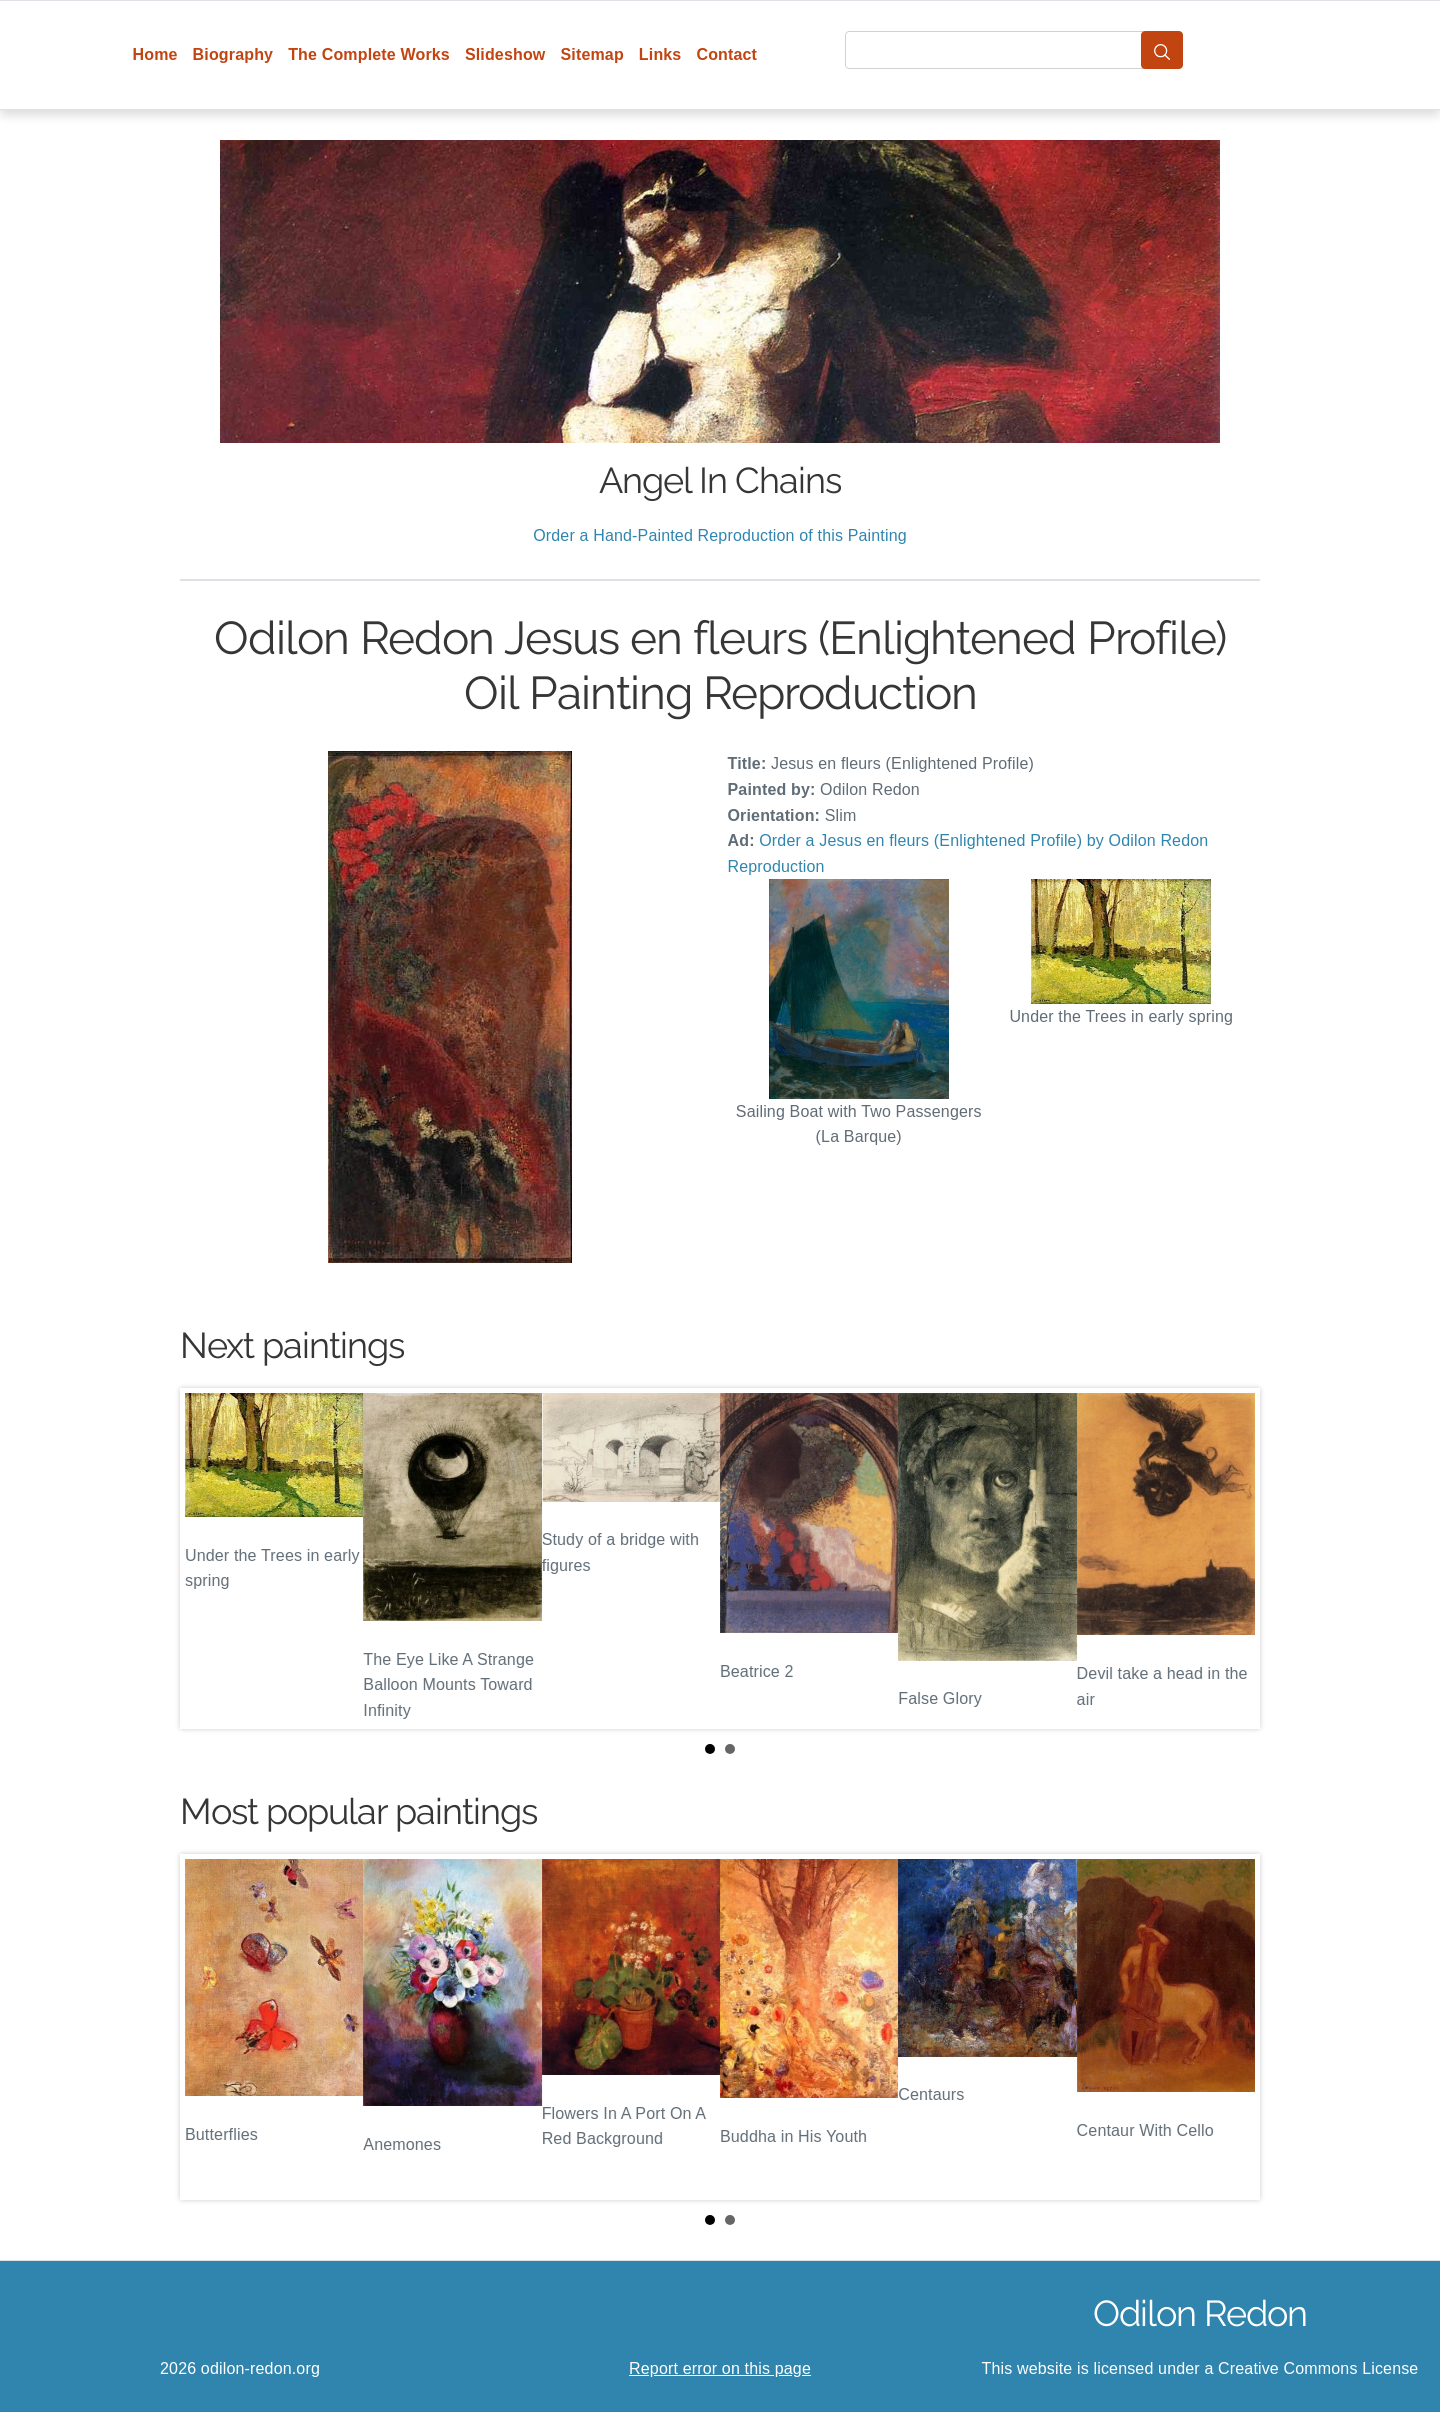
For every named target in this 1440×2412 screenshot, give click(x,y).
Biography (233, 54)
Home (155, 54)
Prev (211, 1559)
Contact (726, 54)
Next (1229, 1559)
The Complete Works (369, 54)
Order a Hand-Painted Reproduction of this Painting (720, 535)
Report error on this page (720, 2368)
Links (660, 54)
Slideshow (505, 54)
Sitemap (591, 54)
